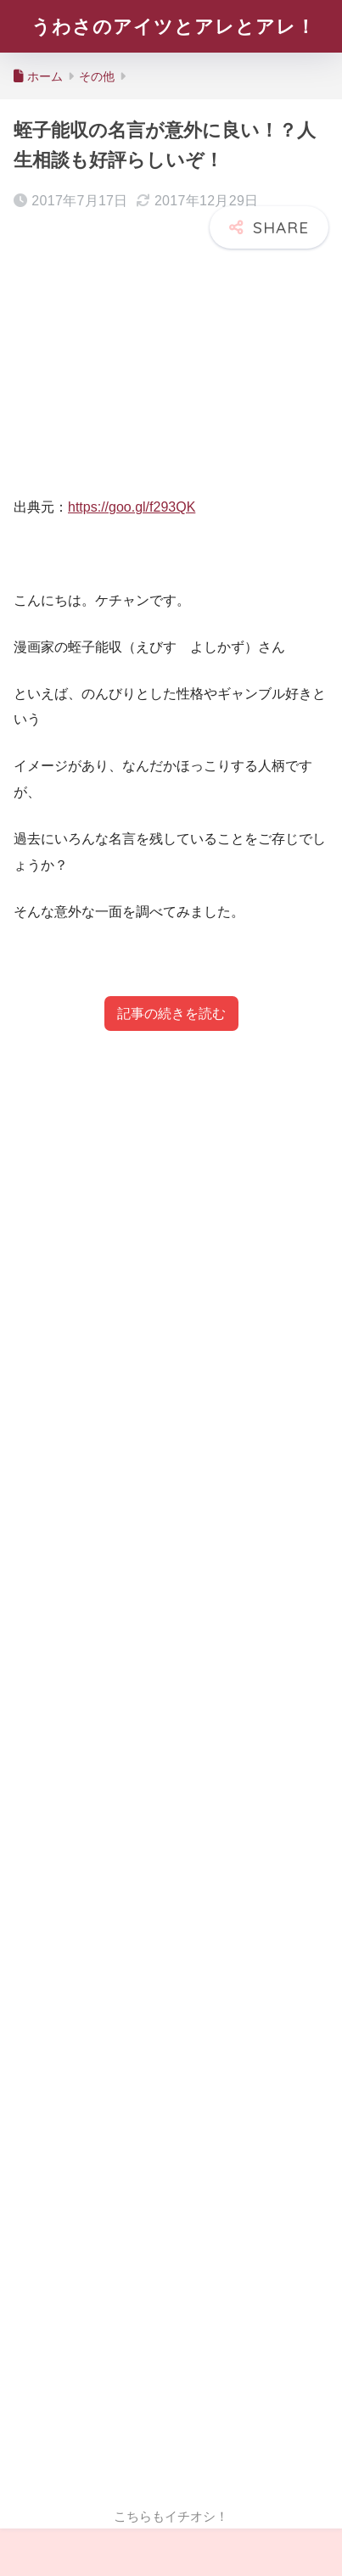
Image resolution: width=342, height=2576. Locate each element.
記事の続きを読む (171, 1013)
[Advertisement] (171, 1769)
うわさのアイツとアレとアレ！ (174, 26)
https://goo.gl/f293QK (131, 507)
